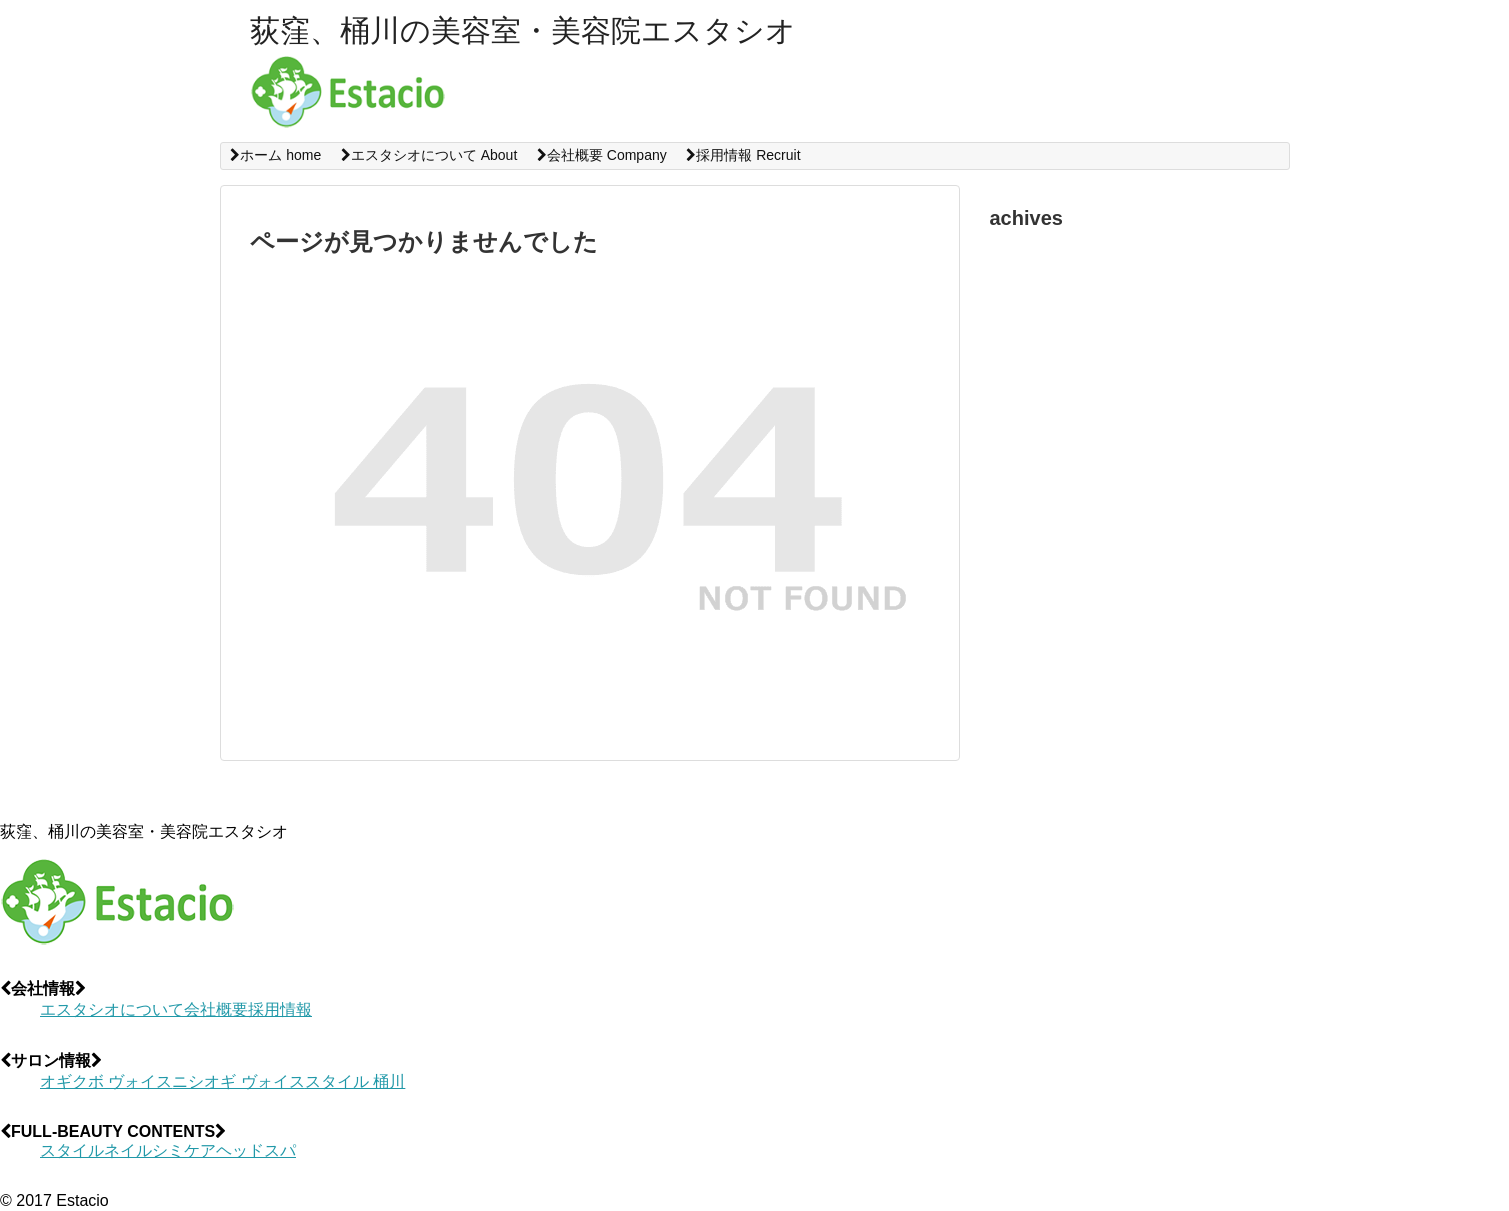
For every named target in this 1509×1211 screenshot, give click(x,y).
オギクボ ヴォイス (106, 1081)
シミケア (184, 1150)
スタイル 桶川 (355, 1081)
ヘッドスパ (256, 1150)
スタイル (72, 1150)
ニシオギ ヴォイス (238, 1081)
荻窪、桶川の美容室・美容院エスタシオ (523, 30)
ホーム (275, 155)
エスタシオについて (429, 155)
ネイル (128, 1150)
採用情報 (743, 155)
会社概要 (602, 155)
